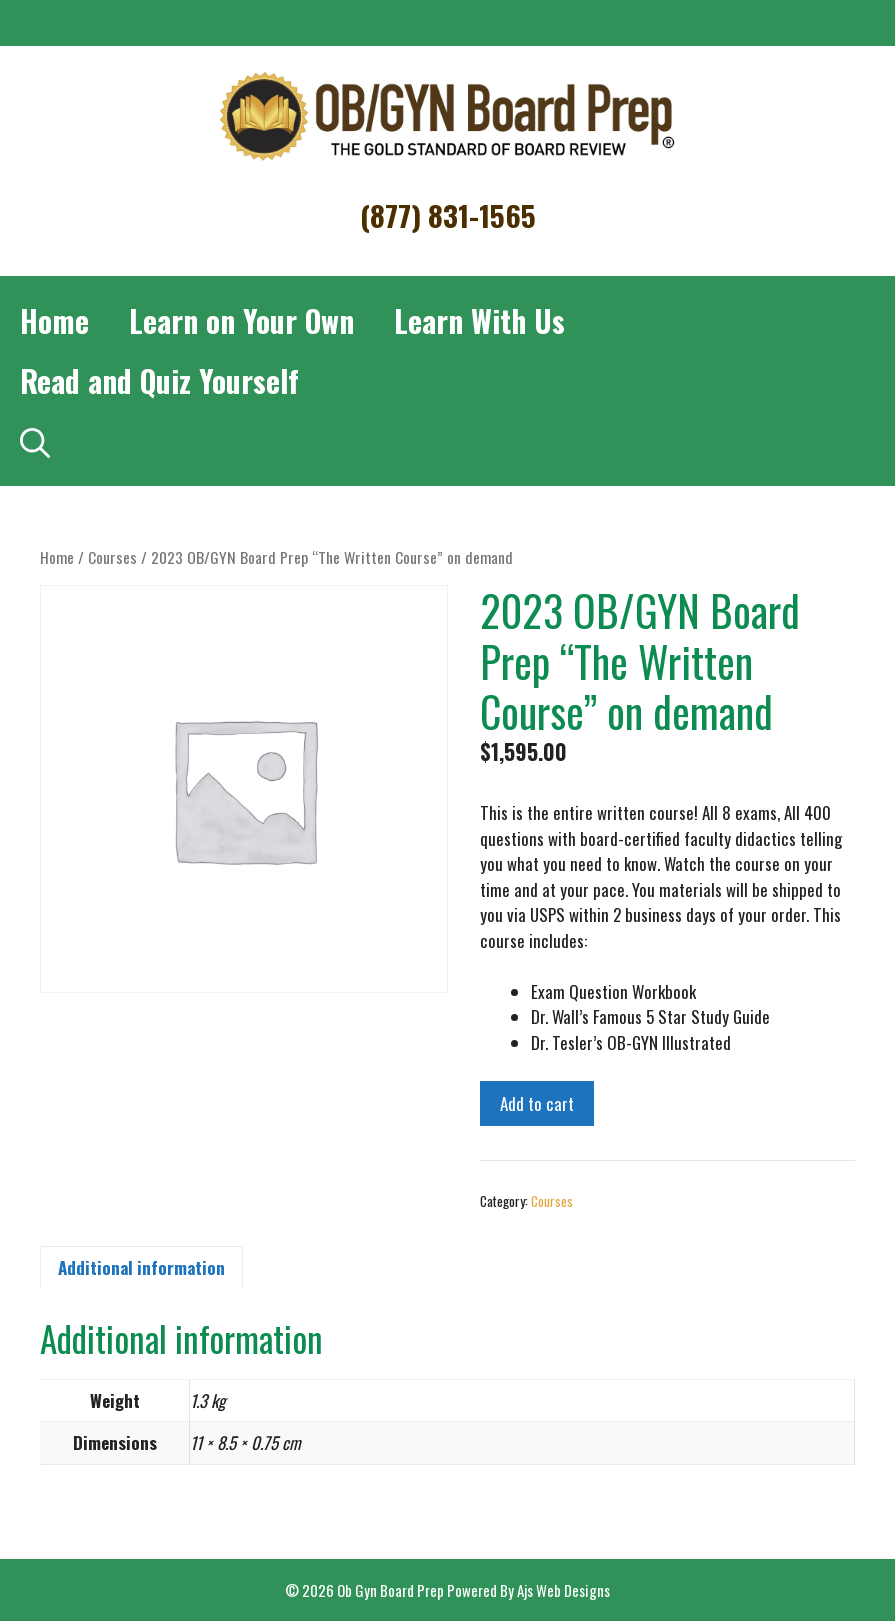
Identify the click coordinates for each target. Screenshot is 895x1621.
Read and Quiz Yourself (159, 380)
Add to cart (537, 1103)
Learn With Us (479, 320)
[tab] (141, 1268)
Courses (112, 557)
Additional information (141, 1267)
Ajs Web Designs (563, 1590)
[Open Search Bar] (35, 441)
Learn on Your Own (241, 320)
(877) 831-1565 (448, 214)
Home (54, 320)
